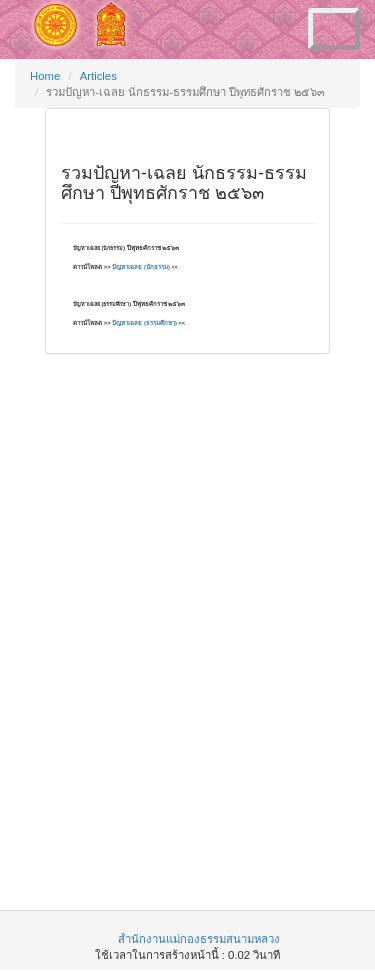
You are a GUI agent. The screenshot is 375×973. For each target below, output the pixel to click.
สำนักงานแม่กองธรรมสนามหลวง (199, 939)
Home (45, 76)
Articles (98, 76)
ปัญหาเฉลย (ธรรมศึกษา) (144, 323)
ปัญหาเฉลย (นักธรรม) (141, 267)
